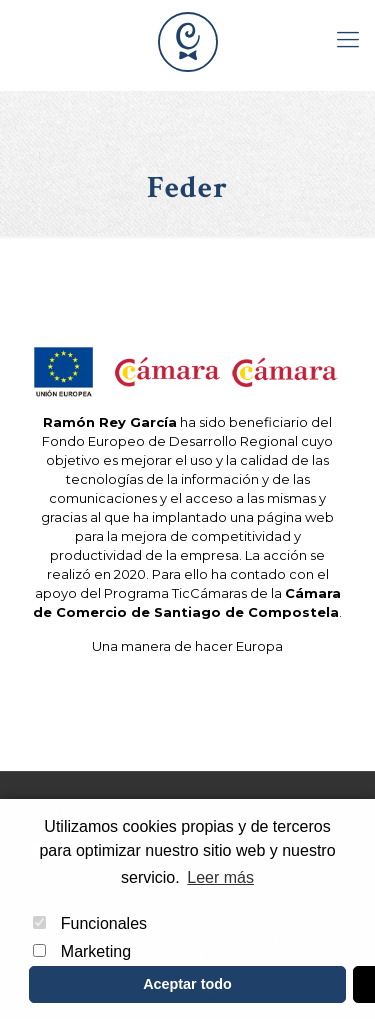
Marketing (82, 951)
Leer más (220, 877)
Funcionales (90, 923)
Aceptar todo (187, 984)
